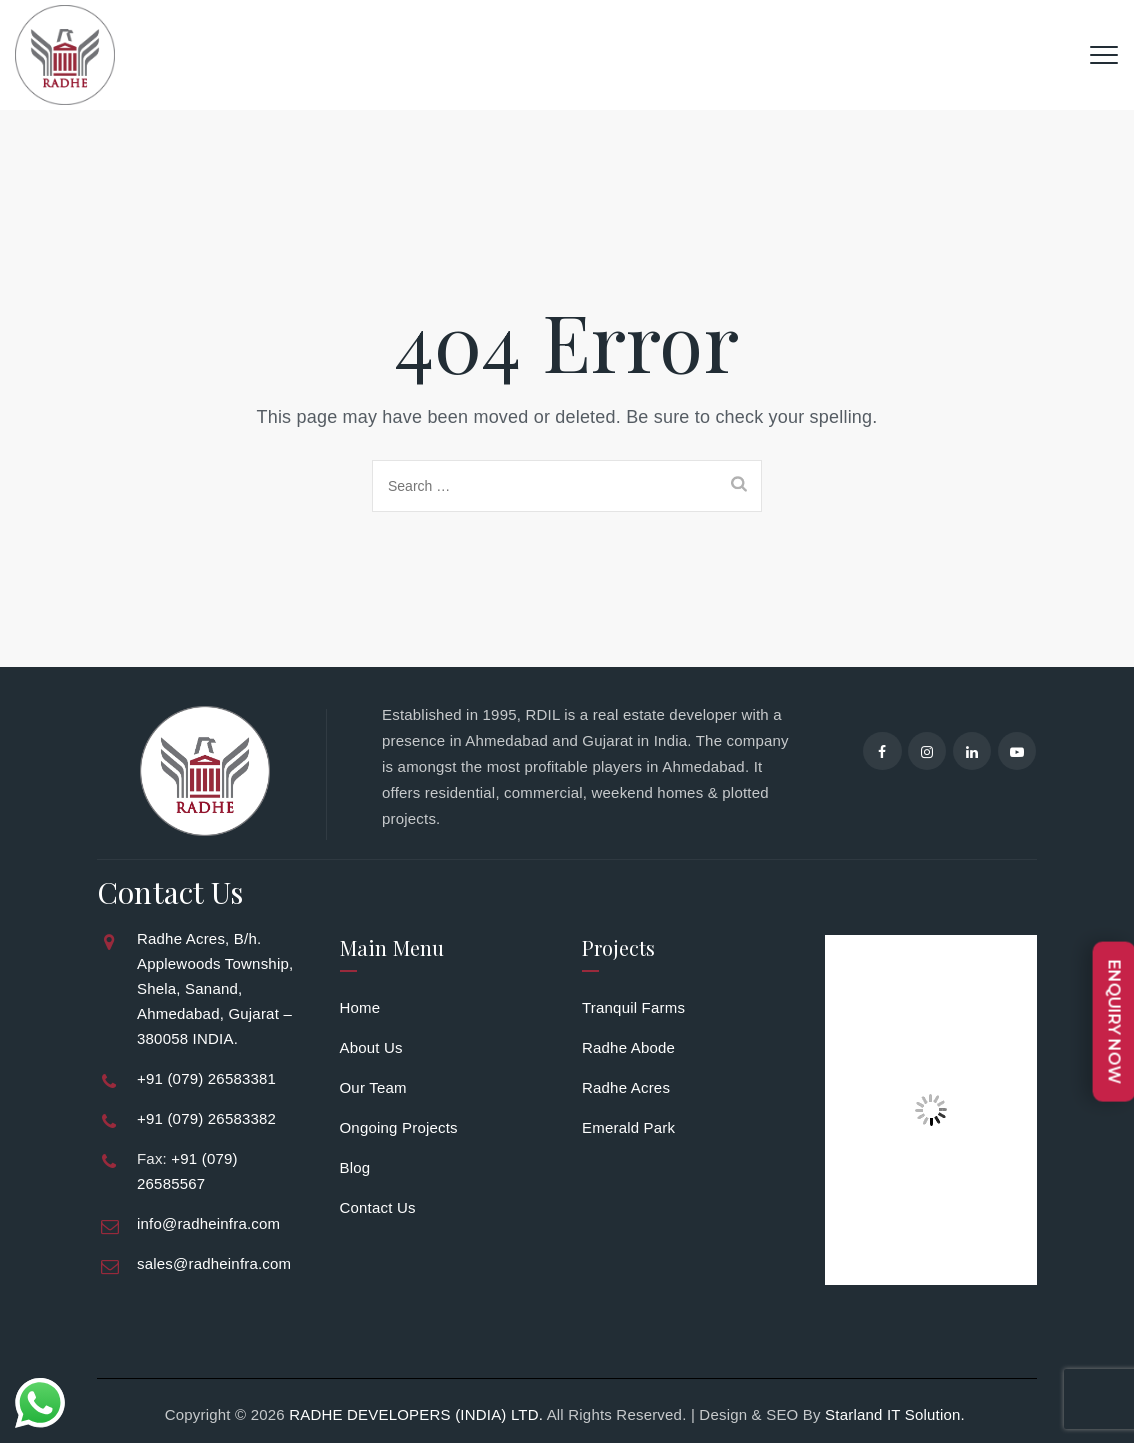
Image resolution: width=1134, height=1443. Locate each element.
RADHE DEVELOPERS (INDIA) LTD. (416, 1414)
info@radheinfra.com (208, 1223)
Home (360, 1007)
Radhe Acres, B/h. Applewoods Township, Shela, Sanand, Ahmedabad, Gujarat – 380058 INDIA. (215, 988)
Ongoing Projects (399, 1127)
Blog (355, 1167)
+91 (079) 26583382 (206, 1118)
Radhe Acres (626, 1087)
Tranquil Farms (633, 1007)
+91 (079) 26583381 (206, 1078)
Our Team (373, 1087)
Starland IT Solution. (897, 1414)
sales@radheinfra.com (214, 1263)
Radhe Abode (628, 1047)
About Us (371, 1047)
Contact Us (378, 1207)
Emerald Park (628, 1127)
